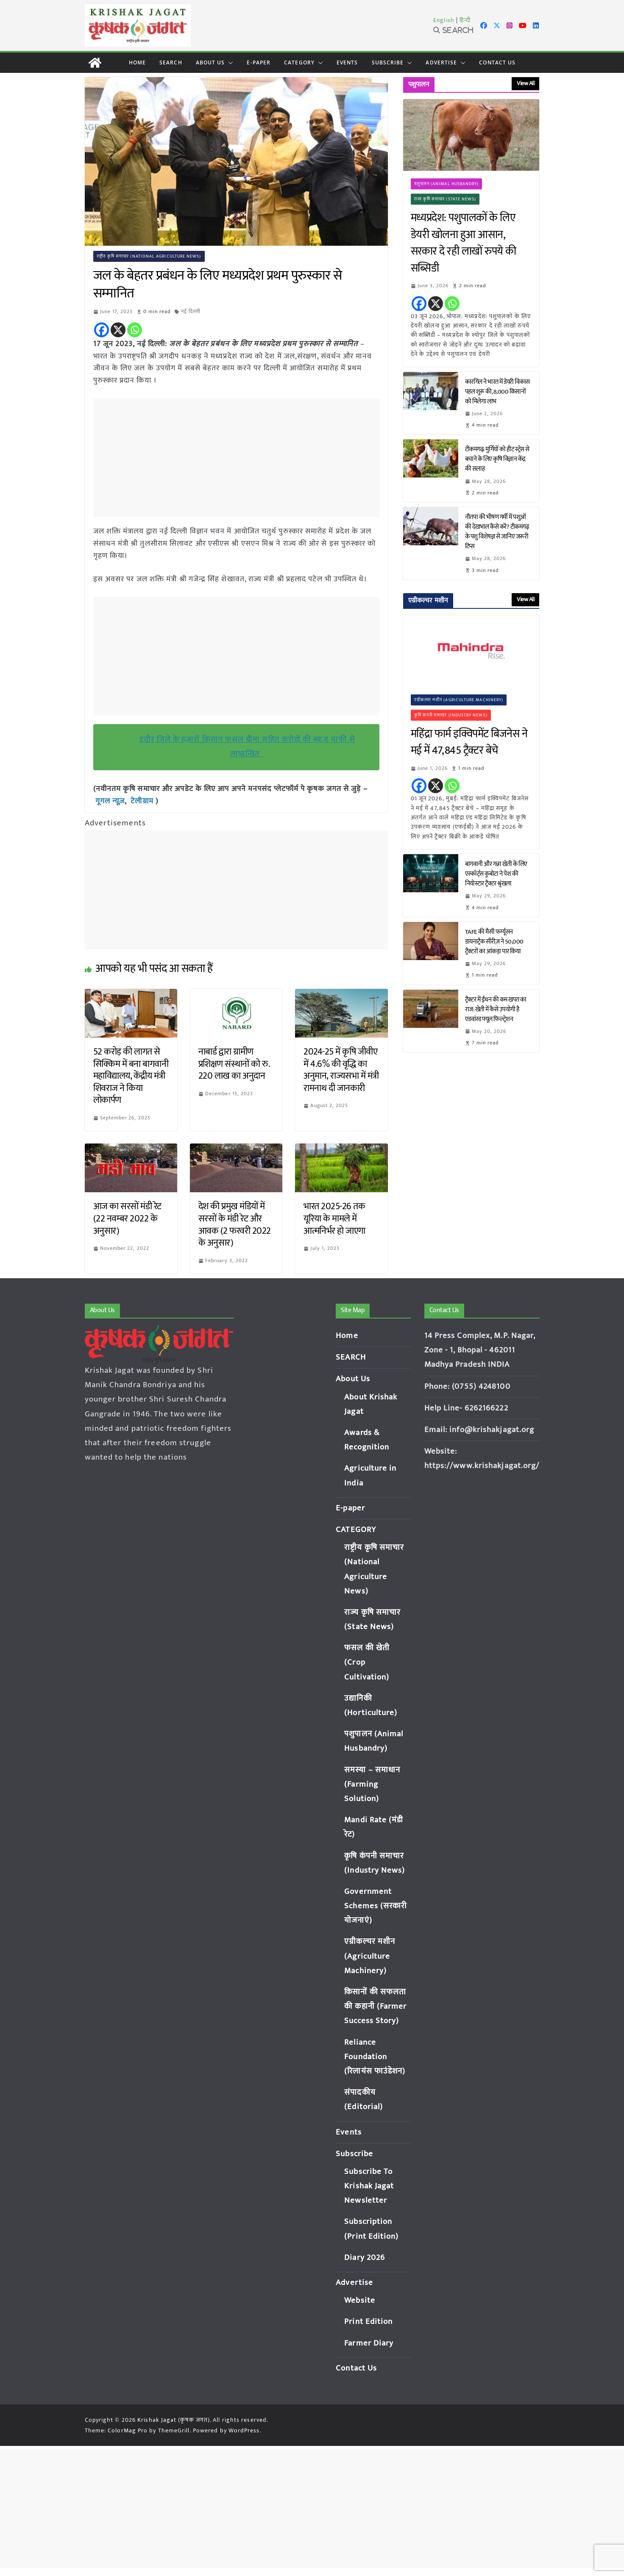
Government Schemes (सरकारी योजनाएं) (375, 1905)
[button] (229, 63)
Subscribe (388, 62)
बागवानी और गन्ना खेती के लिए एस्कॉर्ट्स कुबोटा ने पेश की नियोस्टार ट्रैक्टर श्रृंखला (496, 873)
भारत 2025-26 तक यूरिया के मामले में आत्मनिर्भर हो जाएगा (334, 1218)
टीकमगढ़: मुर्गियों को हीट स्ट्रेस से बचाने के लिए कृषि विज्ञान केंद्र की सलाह (497, 459)
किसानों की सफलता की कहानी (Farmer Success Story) (375, 2006)
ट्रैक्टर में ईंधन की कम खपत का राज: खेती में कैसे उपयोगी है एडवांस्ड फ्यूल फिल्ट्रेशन (495, 1009)
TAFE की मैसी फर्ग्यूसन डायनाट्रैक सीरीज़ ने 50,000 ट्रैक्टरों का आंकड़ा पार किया (494, 941)
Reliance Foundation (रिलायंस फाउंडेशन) (374, 2056)
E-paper (258, 62)
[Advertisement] (238, 457)
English (443, 20)
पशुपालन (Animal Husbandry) (446, 183)
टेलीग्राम (143, 800)
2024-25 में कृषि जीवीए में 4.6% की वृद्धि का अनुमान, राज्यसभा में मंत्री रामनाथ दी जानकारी (341, 1070)
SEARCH (170, 62)
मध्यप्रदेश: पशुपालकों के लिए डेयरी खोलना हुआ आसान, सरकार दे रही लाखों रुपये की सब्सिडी (463, 243)
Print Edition (368, 2321)
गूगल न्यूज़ (109, 800)
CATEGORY (299, 62)
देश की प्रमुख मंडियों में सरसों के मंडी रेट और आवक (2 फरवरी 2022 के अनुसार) (234, 1224)
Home (137, 62)
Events (347, 62)
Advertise (441, 62)
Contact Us (497, 62)
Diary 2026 (364, 2257)
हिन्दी (465, 20)
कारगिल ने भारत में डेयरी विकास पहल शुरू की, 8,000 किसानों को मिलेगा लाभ (497, 391)
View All (525, 83)
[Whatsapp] (134, 329)
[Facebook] (101, 329)
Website (359, 2300)
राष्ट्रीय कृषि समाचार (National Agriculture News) (149, 256)
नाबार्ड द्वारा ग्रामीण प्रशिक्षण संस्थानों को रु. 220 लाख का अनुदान (234, 1063)
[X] (118, 329)
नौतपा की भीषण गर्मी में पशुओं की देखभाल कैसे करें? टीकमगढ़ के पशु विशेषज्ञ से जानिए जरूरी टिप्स (497, 531)
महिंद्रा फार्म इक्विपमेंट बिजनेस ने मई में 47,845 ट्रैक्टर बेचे (469, 742)
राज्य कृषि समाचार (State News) (445, 199)
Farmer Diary (368, 2342)
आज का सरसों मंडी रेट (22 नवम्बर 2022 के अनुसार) (127, 1218)
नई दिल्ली (191, 311)
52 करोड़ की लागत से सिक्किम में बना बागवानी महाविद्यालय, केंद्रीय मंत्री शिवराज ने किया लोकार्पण (131, 1076)
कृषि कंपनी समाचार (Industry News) (451, 715)
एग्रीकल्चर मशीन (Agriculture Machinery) (459, 700)
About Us (210, 62)
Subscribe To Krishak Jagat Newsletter (369, 2186)
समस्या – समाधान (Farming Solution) (372, 1784)
